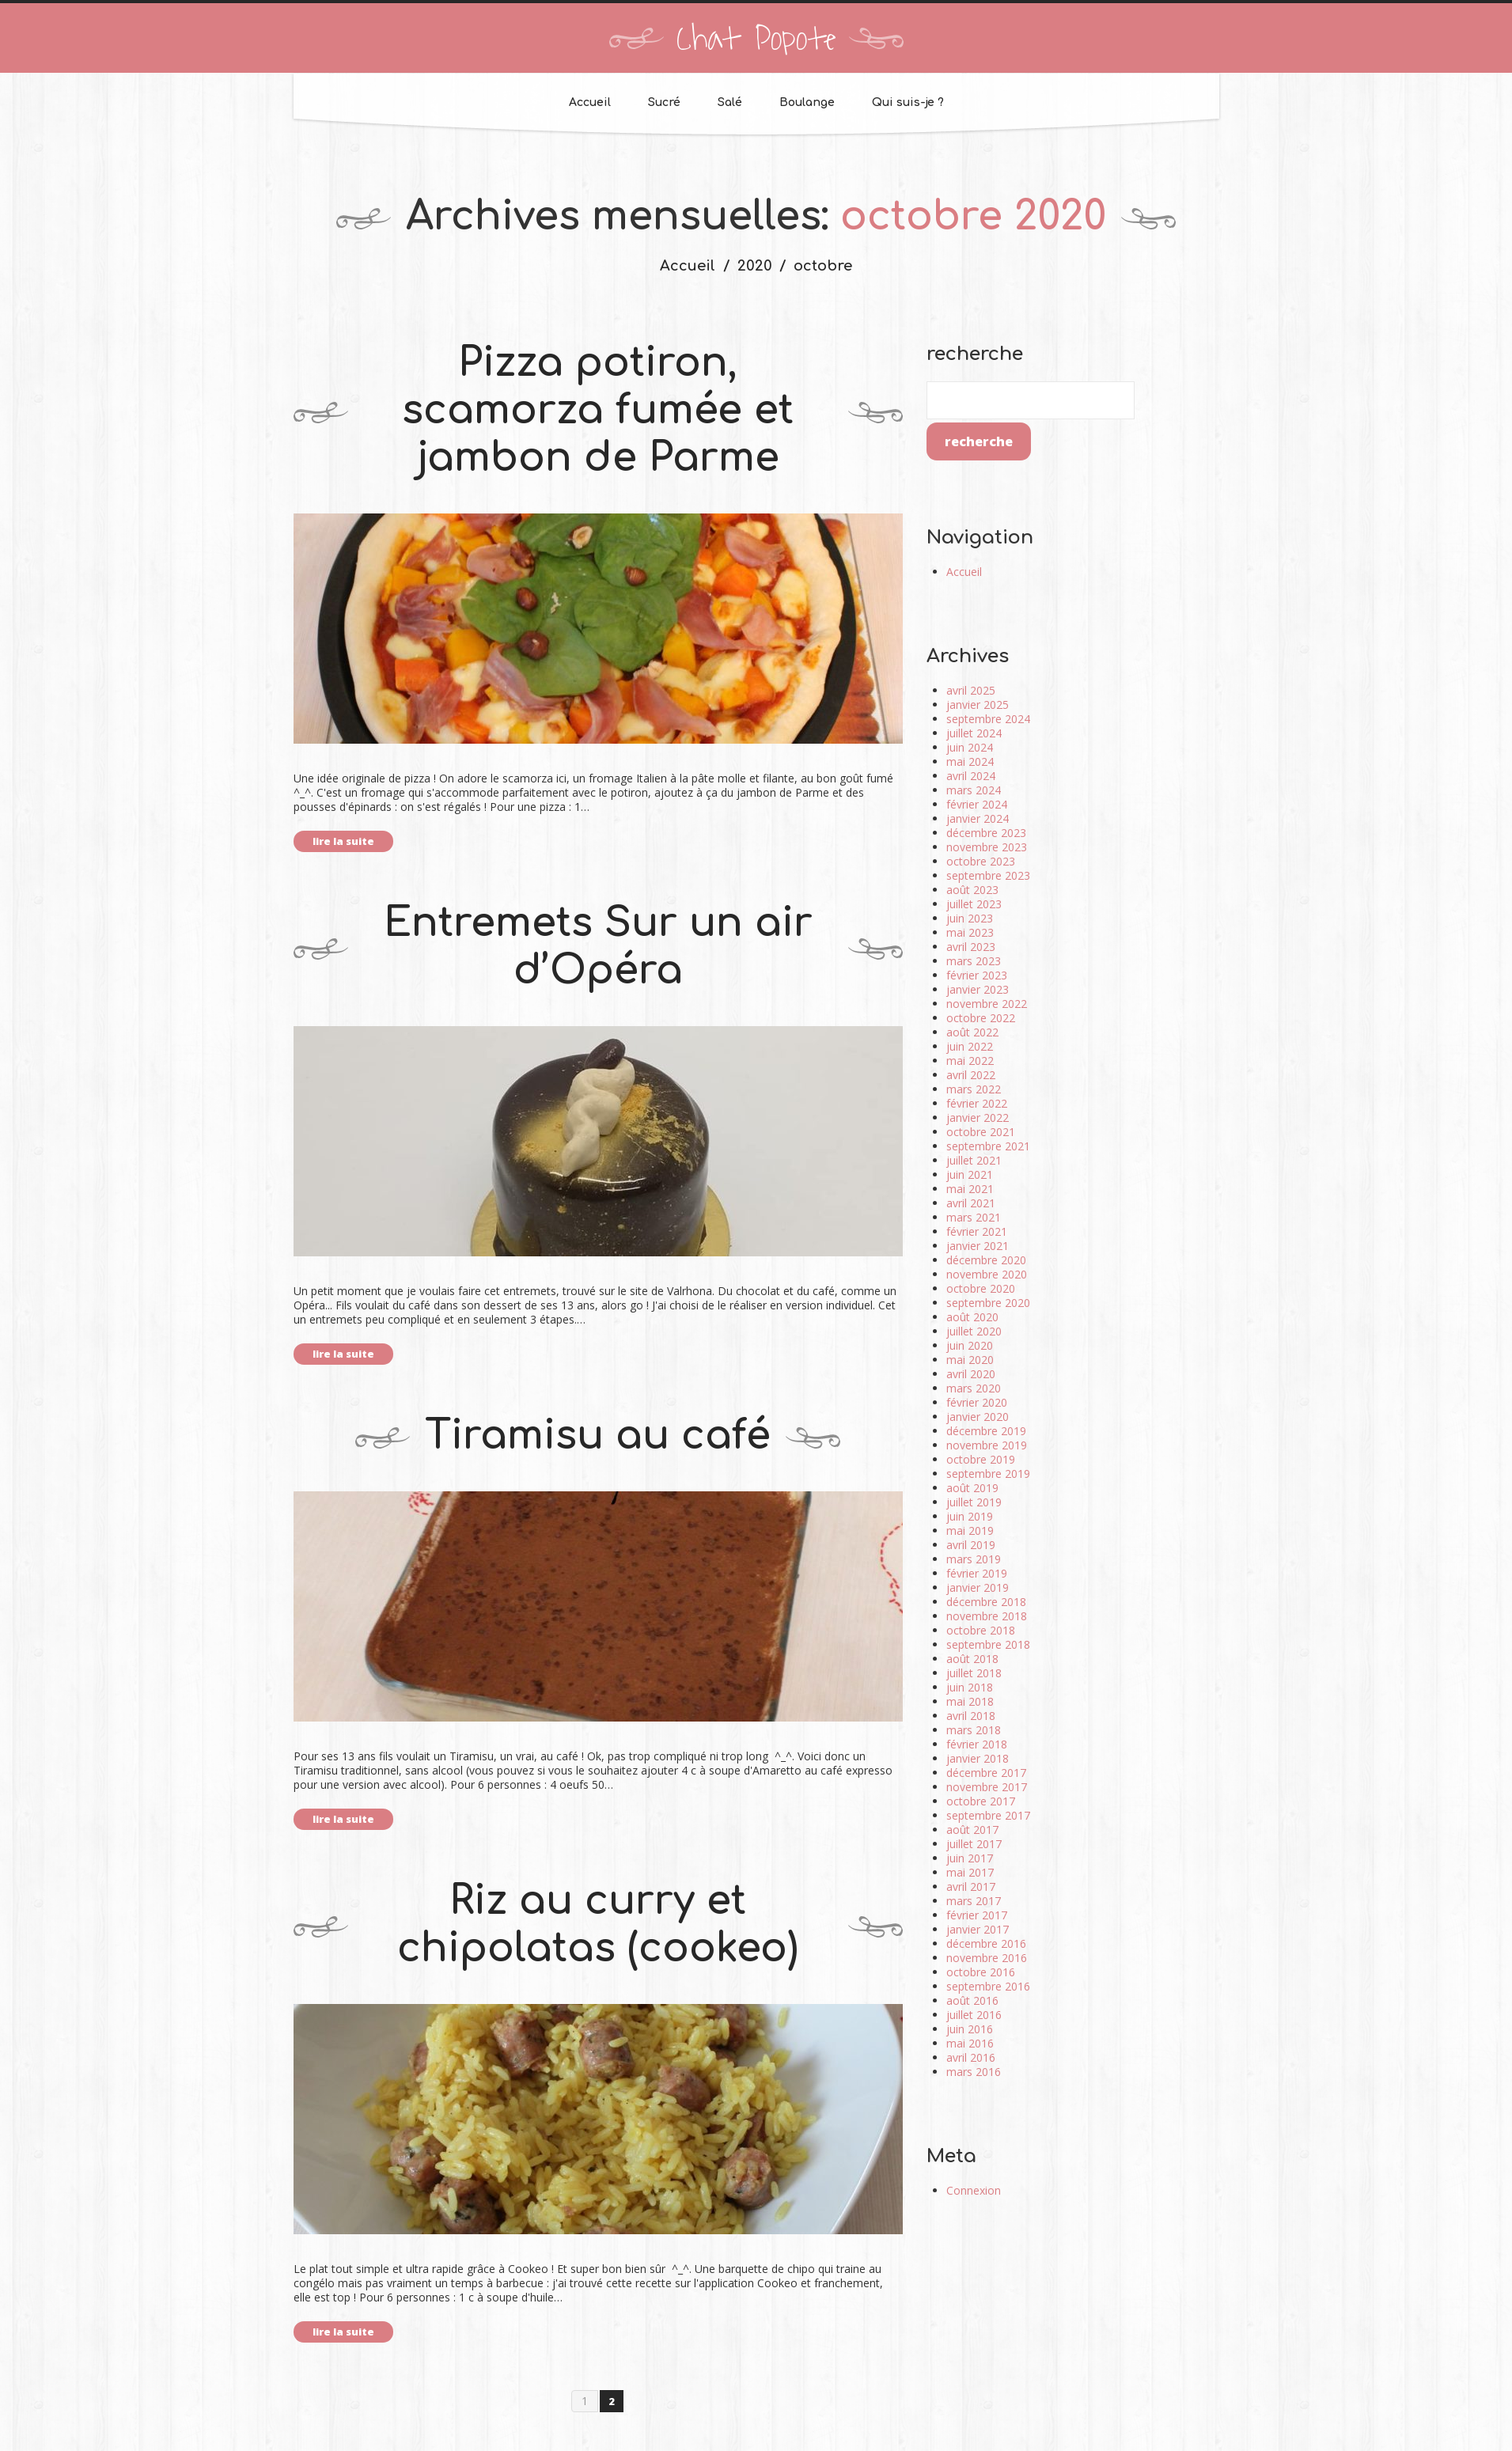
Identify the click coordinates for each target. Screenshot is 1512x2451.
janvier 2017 (977, 1929)
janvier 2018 (977, 1758)
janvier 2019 (977, 1587)
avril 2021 (970, 1202)
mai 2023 (970, 932)
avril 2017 (970, 1886)
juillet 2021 (974, 1160)
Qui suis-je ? (908, 102)
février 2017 (976, 1915)
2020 (754, 266)
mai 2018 (970, 1701)
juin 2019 (969, 1516)
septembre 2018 (988, 1644)
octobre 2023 (980, 861)
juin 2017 (969, 1858)
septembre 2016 (988, 1986)
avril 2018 (970, 1715)
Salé (730, 102)
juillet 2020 (974, 1331)
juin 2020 (969, 1345)
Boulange (807, 102)
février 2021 (976, 1231)
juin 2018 (969, 1687)
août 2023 (972, 889)
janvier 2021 (977, 1245)
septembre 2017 (988, 1815)
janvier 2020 (977, 1416)
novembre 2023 (986, 846)
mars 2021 (973, 1217)
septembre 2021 (988, 1146)
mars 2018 (973, 1729)
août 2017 (972, 1829)
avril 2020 (970, 1373)
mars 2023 (973, 960)
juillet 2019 (974, 1502)
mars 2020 (973, 1388)
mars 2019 (973, 1558)
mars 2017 (973, 1900)
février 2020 (976, 1402)
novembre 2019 (986, 1445)
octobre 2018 (980, 1630)
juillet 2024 (974, 733)
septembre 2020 (988, 1302)
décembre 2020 (986, 1259)
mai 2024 (970, 761)
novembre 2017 (986, 1786)
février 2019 (976, 1573)
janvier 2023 (977, 989)
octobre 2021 (980, 1131)
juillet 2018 (974, 1672)
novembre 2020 (986, 1274)
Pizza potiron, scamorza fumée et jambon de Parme (598, 410)
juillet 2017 (974, 1843)
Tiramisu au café (598, 1436)
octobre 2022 (980, 1017)
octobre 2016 (980, 1971)
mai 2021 (970, 1188)
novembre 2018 (986, 1615)
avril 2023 (970, 946)
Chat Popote (756, 39)
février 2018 (976, 1744)
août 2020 (972, 1316)
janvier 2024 (977, 818)
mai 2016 (970, 2043)
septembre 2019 (988, 1473)
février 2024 (976, 804)
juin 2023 (969, 918)
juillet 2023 (974, 903)
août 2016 (972, 2000)
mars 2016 (973, 2071)
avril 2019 (970, 1544)
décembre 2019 (986, 1430)
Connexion (973, 2190)
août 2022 (972, 1032)
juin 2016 (969, 2028)
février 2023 (976, 975)
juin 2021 (969, 1174)
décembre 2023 (986, 832)
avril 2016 (970, 2057)
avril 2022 (970, 1074)
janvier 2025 (977, 704)
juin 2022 (969, 1046)
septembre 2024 (988, 718)
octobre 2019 (980, 1459)
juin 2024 (969, 747)
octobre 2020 (980, 1288)
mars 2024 (973, 789)
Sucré (664, 102)
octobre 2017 (980, 1801)
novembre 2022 (986, 1003)
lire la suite (343, 841)
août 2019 (972, 1487)
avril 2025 (970, 690)
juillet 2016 (974, 2014)
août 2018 (972, 1658)
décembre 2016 (986, 1943)
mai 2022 (970, 1060)
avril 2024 (970, 775)
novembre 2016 (986, 1957)
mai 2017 (970, 1872)
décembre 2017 (986, 1772)
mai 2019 (970, 1530)
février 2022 (976, 1103)
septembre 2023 (988, 875)
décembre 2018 (986, 1601)
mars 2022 (973, 1089)
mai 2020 (970, 1359)
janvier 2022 (977, 1117)
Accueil (590, 102)
